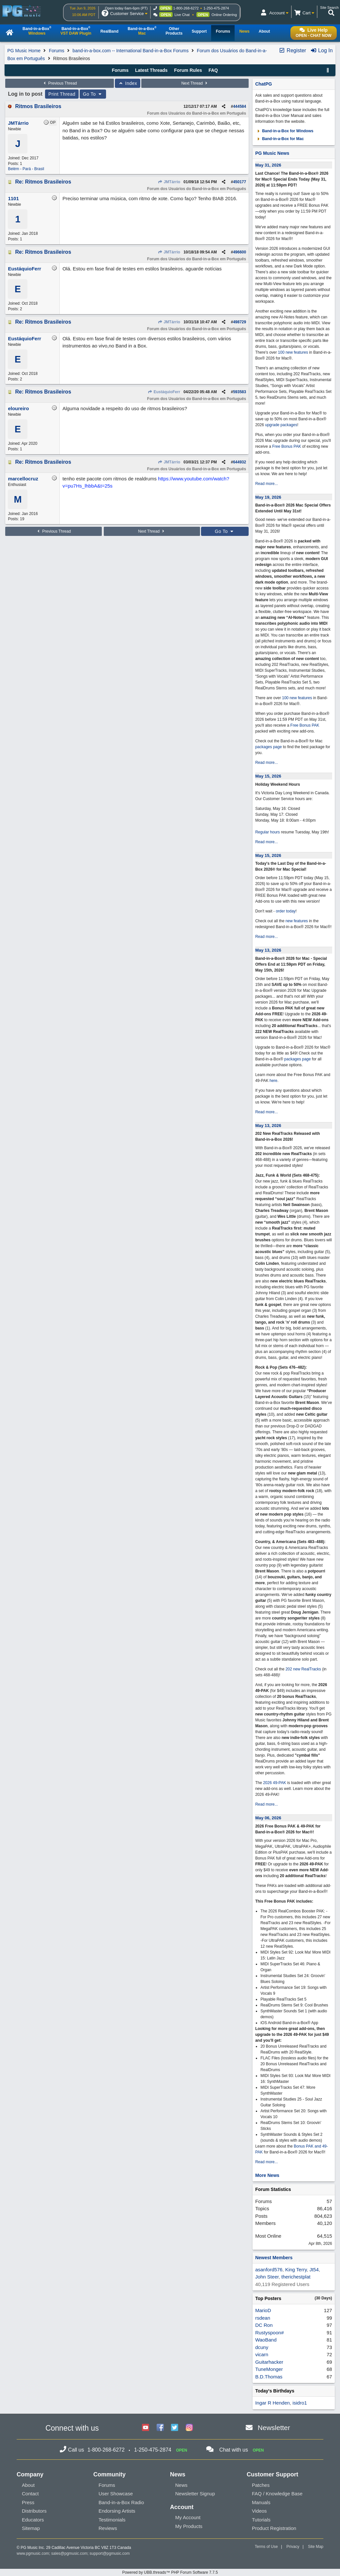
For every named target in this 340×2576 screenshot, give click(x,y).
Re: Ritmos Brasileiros (43, 182)
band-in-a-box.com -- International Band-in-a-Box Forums (130, 50)
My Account (188, 2517)
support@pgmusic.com (110, 2553)
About (28, 2485)
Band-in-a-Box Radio (121, 2502)
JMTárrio (169, 182)
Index (127, 83)
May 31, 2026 (268, 165)
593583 (239, 392)
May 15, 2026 (268, 776)
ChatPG (263, 84)
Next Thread (195, 83)
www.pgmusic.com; (33, 2553)
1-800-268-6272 (186, 8)
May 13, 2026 (268, 950)
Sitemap (31, 2528)
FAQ (213, 70)
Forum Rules (188, 70)
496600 (239, 252)
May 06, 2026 (268, 1817)
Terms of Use (266, 2546)
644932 (239, 462)
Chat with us (233, 2450)
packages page (268, 747)
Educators (33, 2519)
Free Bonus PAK (286, 446)
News (181, 2485)
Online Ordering (224, 15)
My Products (188, 2526)
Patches (261, 2485)
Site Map (315, 2546)
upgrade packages (280, 425)
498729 (239, 322)
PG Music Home (23, 50)
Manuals (261, 2502)
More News (267, 2175)
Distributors (34, 2511)
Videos (259, 2511)
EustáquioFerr (163, 392)
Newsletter (274, 2427)
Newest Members (273, 2257)
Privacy (292, 2546)
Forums (56, 50)
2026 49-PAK (274, 1782)
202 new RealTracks (303, 1669)
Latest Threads (151, 70)
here (273, 1080)
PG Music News (272, 153)
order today (286, 911)
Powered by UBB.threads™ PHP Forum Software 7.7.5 (170, 2572)
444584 (239, 106)
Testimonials (112, 2519)
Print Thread (61, 94)
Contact (30, 2493)
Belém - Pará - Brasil (26, 169)
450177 (239, 182)
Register (292, 50)
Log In (321, 50)
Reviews (108, 2528)
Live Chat (182, 15)
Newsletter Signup (195, 2493)
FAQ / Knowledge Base (277, 2493)
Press (28, 2502)
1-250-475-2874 (216, 8)
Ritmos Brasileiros (38, 106)
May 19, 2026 (268, 497)
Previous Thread (59, 83)
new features (297, 921)
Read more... (266, 483)
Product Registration (274, 2528)
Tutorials (261, 2519)
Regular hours (267, 832)
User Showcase (116, 2493)
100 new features (293, 352)
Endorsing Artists (117, 2511)
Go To (93, 94)
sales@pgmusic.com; (70, 2553)
